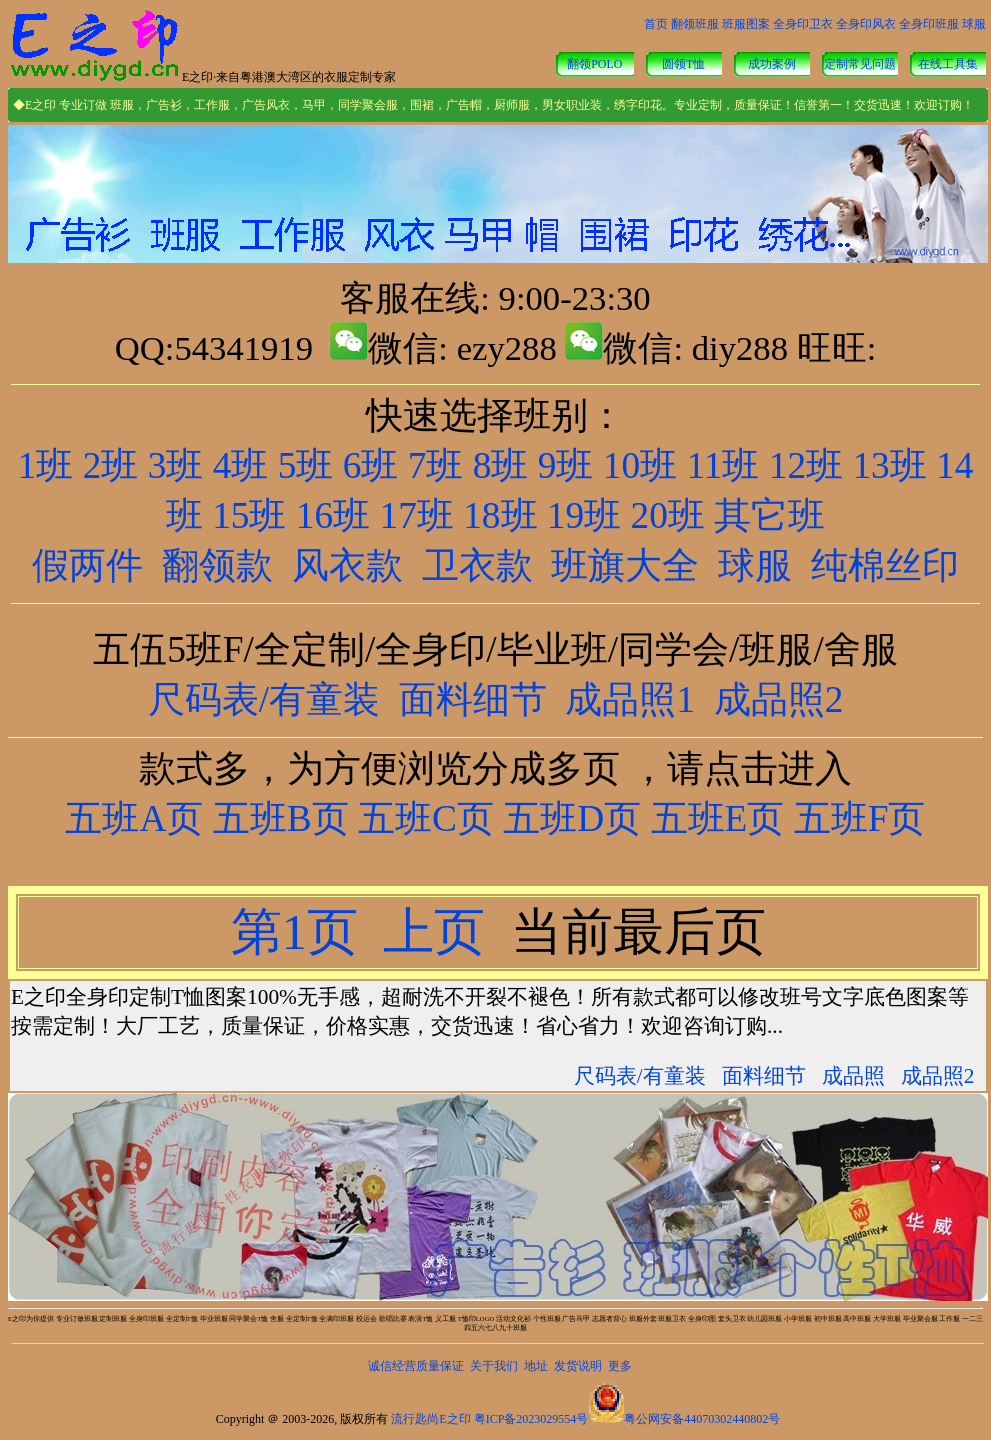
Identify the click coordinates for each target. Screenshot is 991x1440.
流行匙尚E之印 (430, 1419)
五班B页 (281, 818)
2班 (111, 465)
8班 (501, 465)
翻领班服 (695, 24)
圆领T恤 (683, 64)
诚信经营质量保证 (416, 1366)
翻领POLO (594, 64)
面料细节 (473, 699)
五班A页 (134, 818)
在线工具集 (948, 64)
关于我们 (494, 1366)
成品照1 (630, 699)
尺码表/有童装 (264, 699)
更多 (620, 1366)
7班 (436, 465)
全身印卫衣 (803, 24)
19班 (584, 515)
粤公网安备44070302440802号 (702, 1419)
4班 (241, 465)
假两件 (87, 565)
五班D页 (567, 818)
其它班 (769, 515)
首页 (656, 24)
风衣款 (347, 565)
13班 (889, 465)
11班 (722, 465)
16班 (333, 515)
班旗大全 (625, 565)
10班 (640, 465)
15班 (249, 515)
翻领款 (217, 565)
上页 (441, 932)
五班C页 (426, 818)
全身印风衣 (866, 24)
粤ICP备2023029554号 (531, 1419)
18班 (500, 515)
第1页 (301, 932)
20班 (668, 515)
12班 (806, 465)
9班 (566, 465)
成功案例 (772, 64)
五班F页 (860, 818)
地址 (536, 1366)
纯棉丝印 (885, 565)
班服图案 (746, 24)
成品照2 (779, 699)
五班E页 (712, 818)
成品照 (853, 1076)
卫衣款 (477, 565)
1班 (46, 465)
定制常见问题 (860, 64)
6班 (371, 465)
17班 (417, 515)
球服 (974, 24)
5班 (306, 465)
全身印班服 (929, 24)
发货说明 (578, 1366)
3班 (176, 465)
